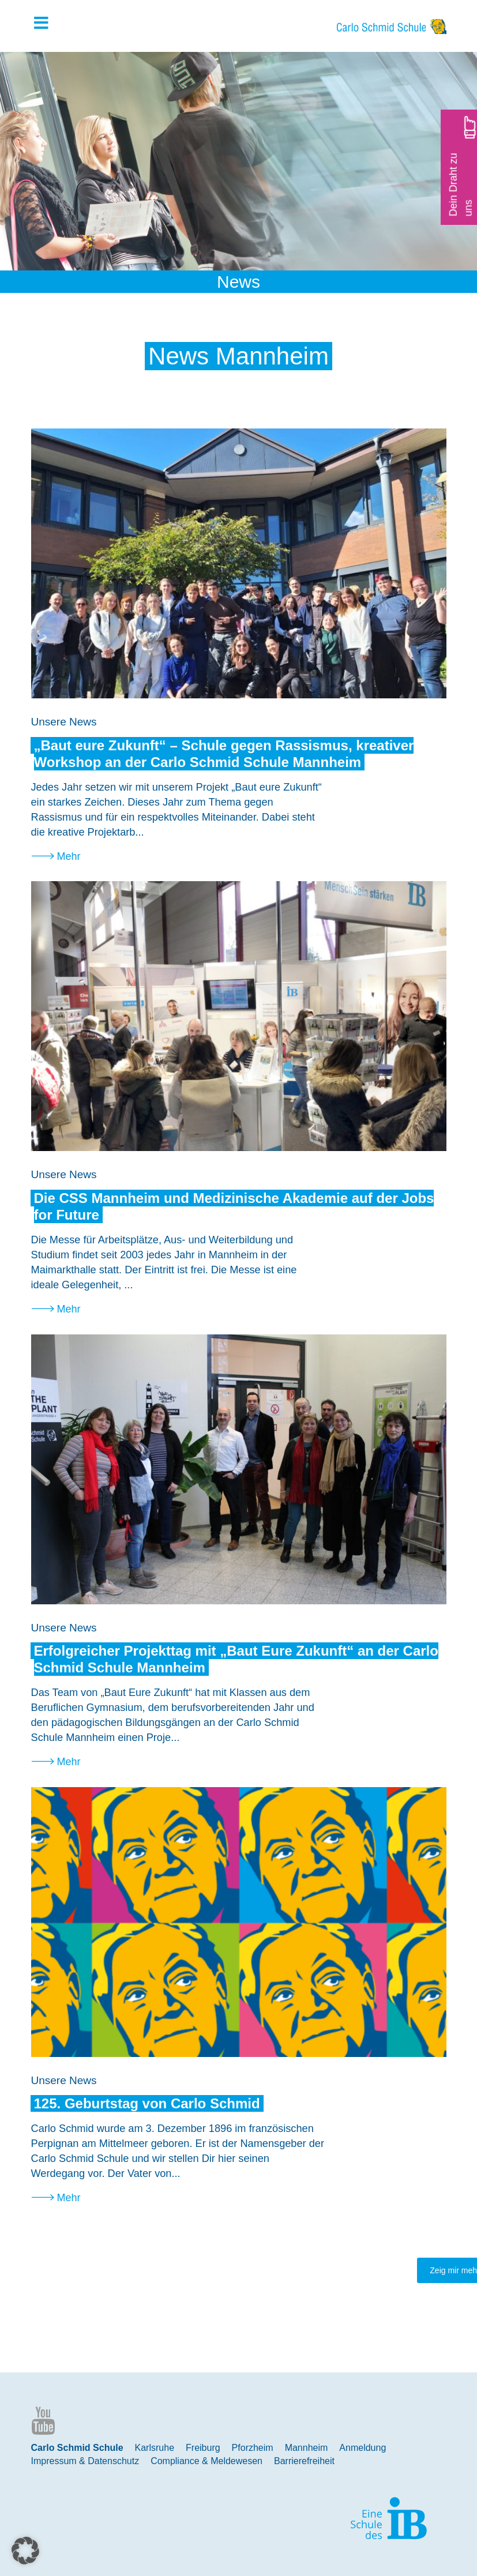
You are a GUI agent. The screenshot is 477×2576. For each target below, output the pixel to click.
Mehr (69, 856)
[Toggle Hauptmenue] (47, 24)
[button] (25, 2550)
